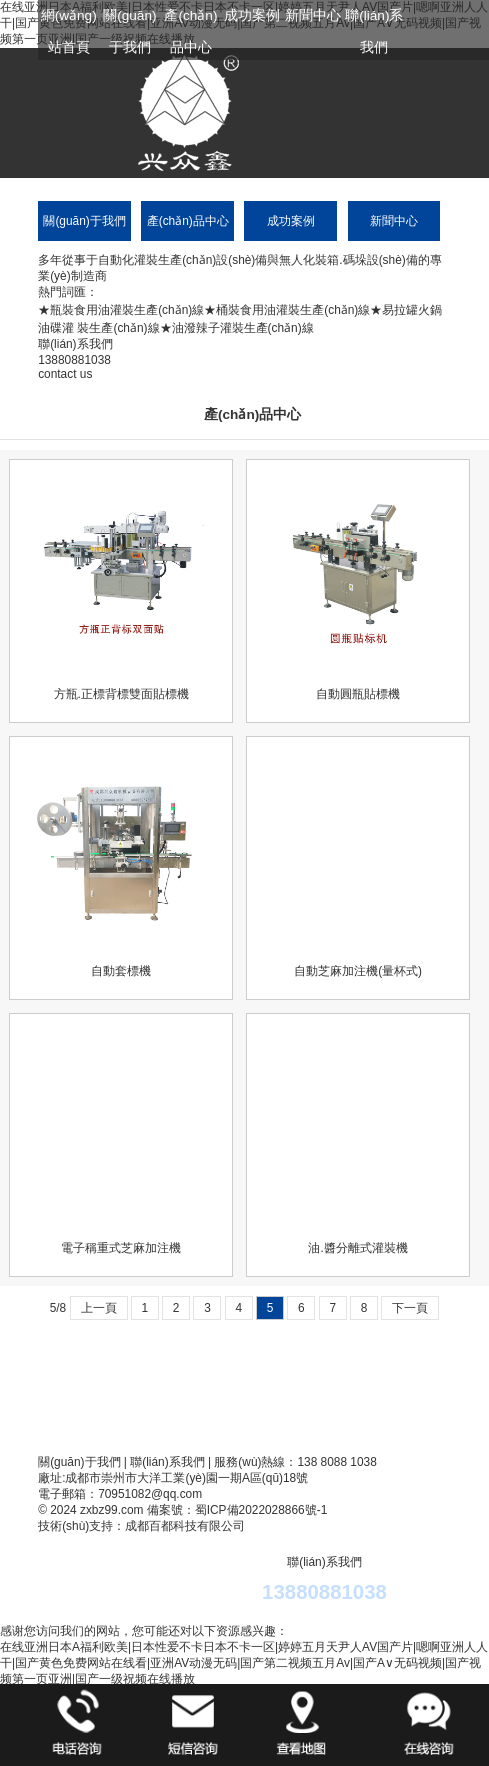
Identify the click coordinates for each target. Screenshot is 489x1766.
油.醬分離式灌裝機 (357, 1248)
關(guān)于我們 (129, 31)
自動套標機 (121, 971)
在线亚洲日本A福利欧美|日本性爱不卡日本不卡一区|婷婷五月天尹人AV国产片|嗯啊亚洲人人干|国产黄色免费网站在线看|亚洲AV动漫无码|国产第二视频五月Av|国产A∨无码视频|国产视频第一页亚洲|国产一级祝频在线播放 (244, 1663)
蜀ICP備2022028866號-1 (261, 1510)
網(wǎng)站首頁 (69, 31)
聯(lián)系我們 (374, 31)
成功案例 (252, 15)
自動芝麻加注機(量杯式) (358, 971)
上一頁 (99, 1308)
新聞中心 (313, 15)
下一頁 (410, 1308)
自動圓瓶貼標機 (358, 694)
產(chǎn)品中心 (190, 31)
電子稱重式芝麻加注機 (121, 1248)
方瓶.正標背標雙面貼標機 (121, 694)
